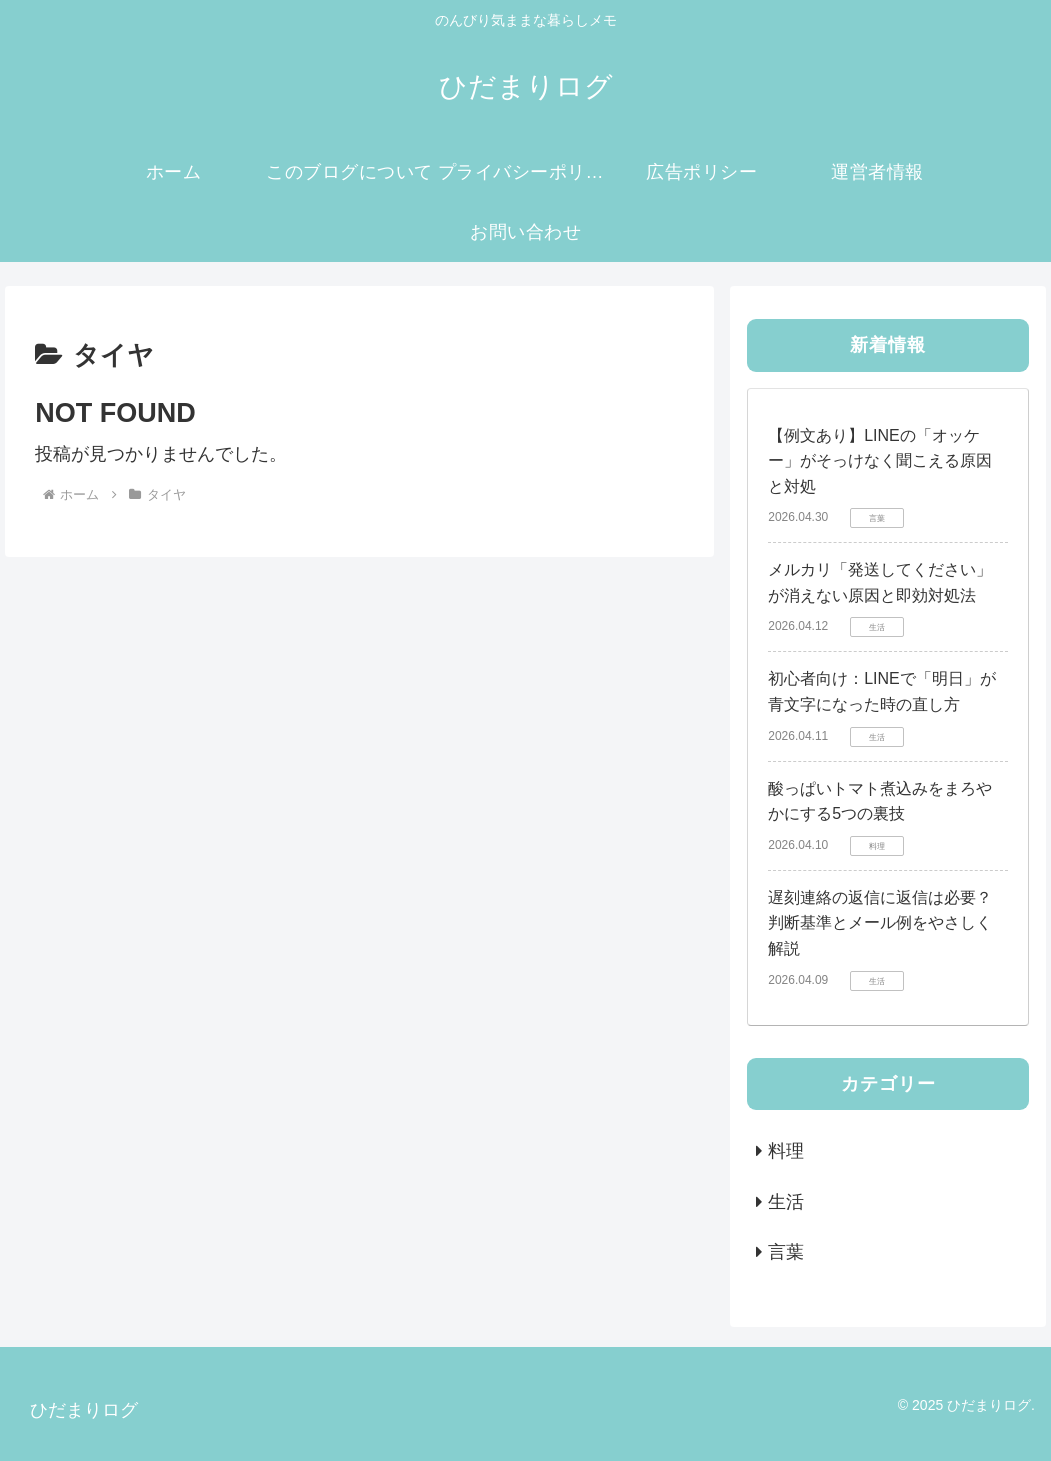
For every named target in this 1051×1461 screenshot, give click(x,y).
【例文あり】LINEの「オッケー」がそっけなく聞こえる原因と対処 (880, 461)
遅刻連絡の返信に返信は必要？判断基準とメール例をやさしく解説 (880, 923)
